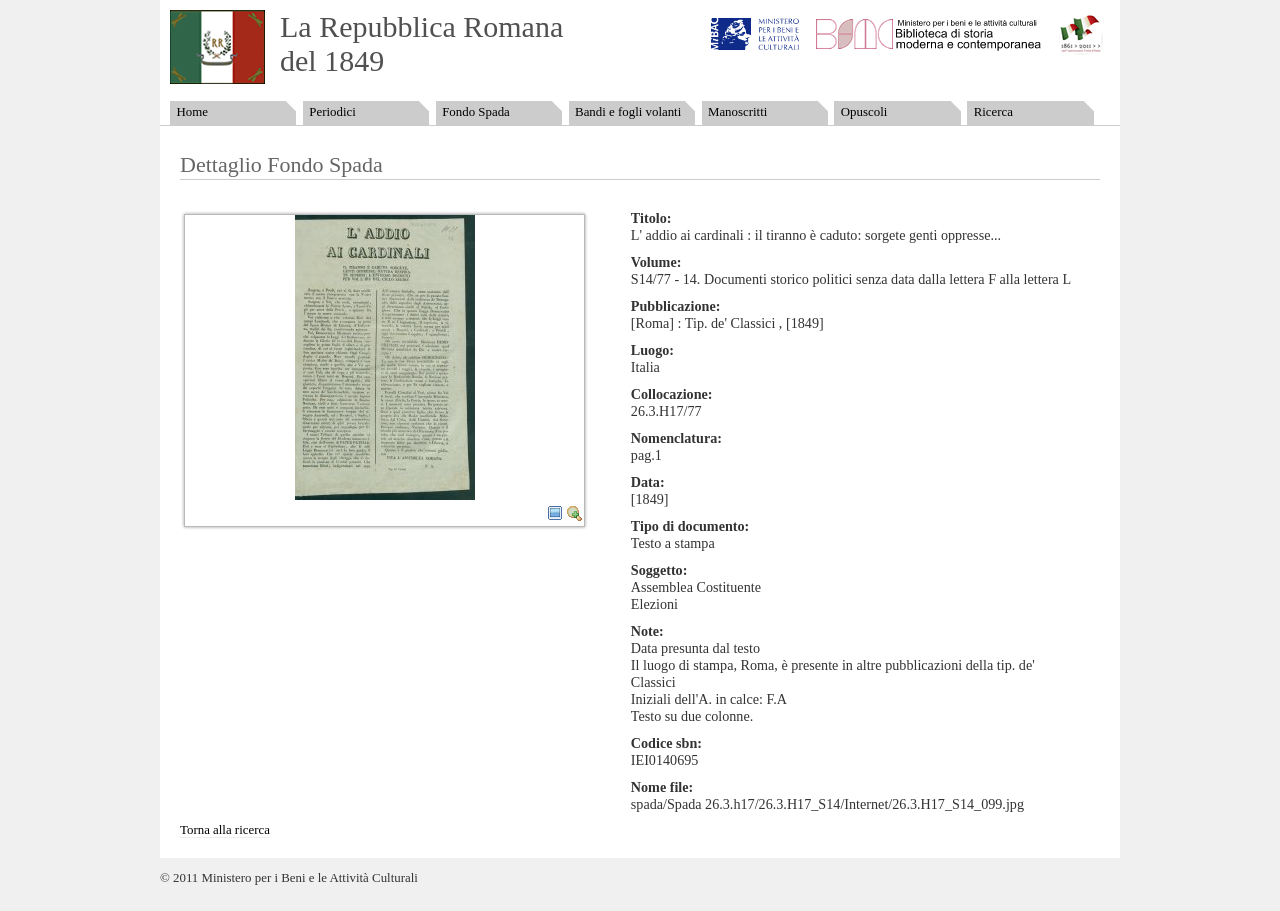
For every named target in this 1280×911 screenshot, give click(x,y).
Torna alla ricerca (225, 830)
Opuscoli (864, 112)
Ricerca (993, 112)
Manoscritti (737, 112)
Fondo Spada (476, 112)
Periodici (332, 112)
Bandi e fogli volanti (628, 112)
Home (191, 112)
